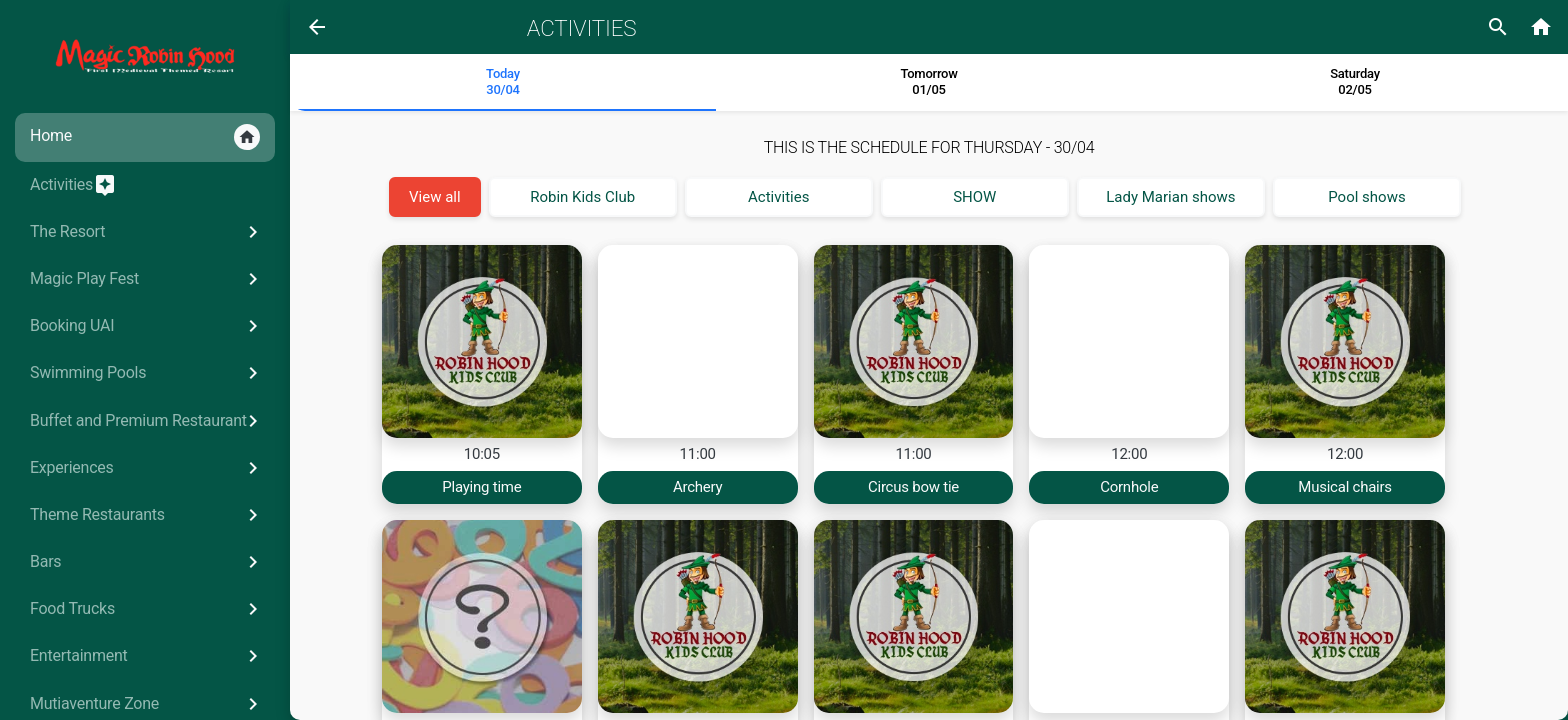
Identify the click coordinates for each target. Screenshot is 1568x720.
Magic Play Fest (147, 279)
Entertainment (147, 656)
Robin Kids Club (582, 197)
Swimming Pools (147, 373)
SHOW (974, 197)
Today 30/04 (503, 81)
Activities (73, 185)
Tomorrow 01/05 (928, 81)
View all (435, 197)
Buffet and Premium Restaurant (147, 421)
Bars (147, 562)
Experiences (147, 468)
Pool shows (1366, 197)
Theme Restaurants (147, 515)
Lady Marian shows (1170, 197)
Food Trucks (147, 609)
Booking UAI (147, 326)
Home (145, 137)
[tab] (503, 83)
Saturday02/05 (1355, 81)
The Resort (147, 232)
